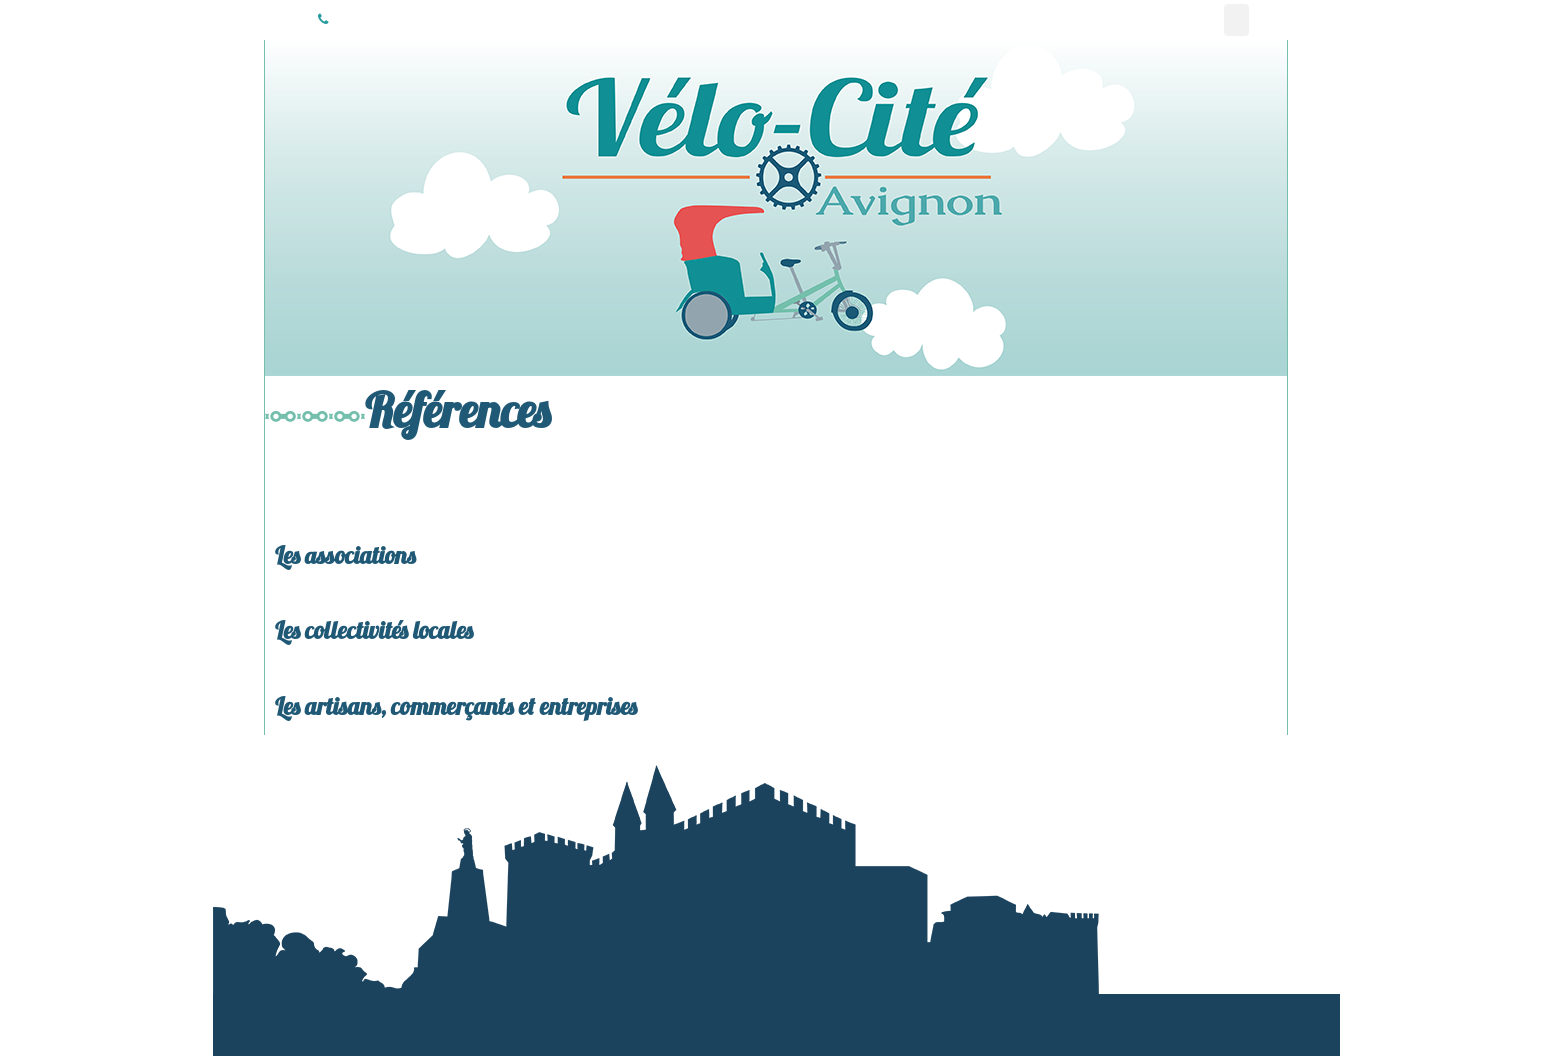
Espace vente (1271, 20)
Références (1236, 20)
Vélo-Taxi (1065, 20)
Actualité (1134, 20)
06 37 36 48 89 (323, 19)
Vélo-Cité (281, 20)
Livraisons (1168, 20)
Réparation (1202, 20)
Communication (1099, 20)
